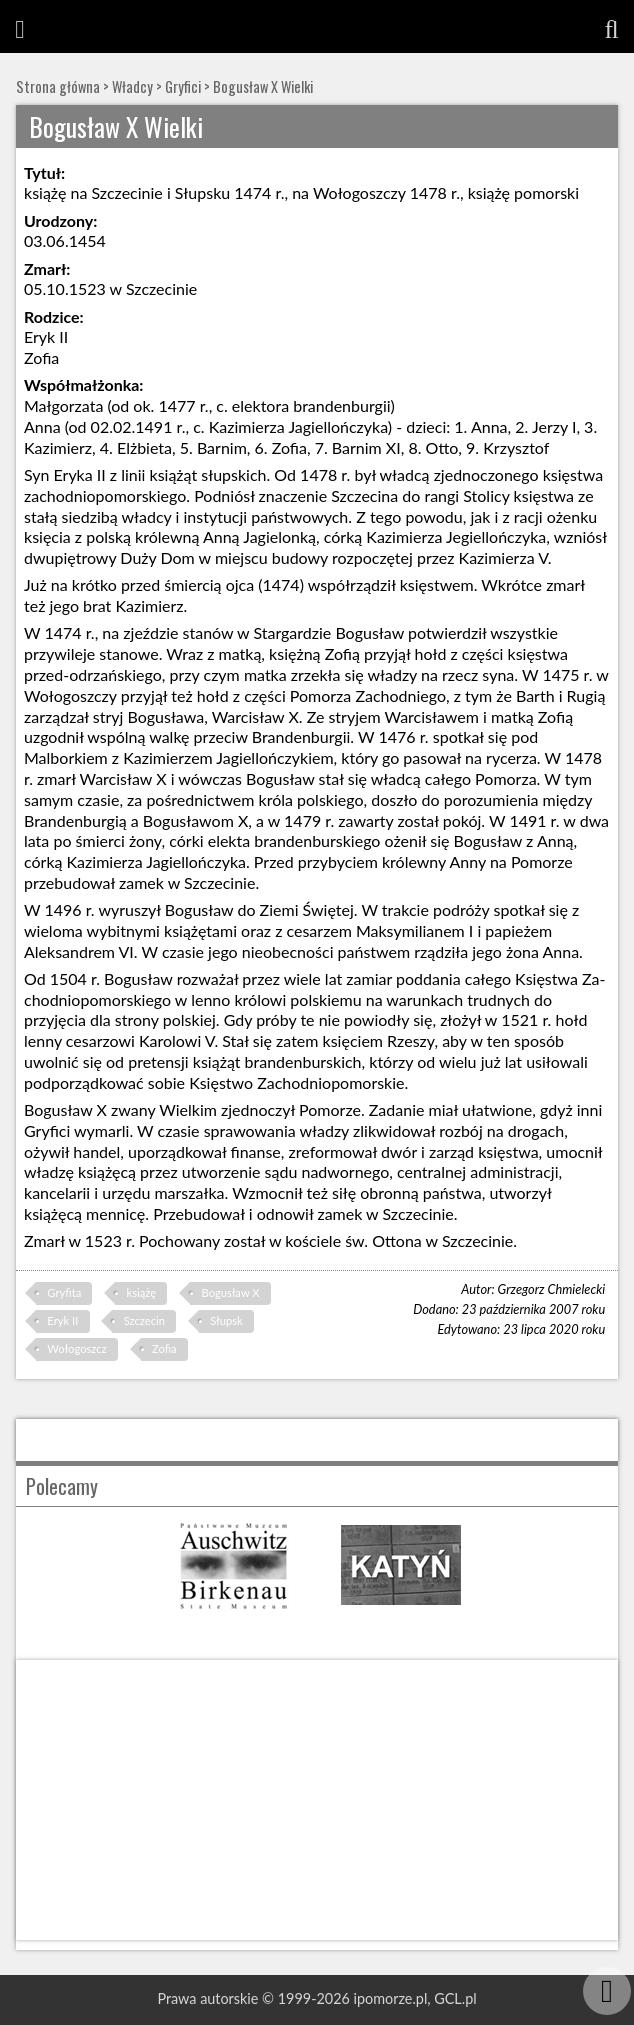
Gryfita (64, 1292)
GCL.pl (455, 1998)
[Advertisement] (317, 1800)
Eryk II (62, 1320)
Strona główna (58, 86)
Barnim (222, 447)
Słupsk (226, 1320)
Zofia (164, 1348)
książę (142, 1292)
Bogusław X (231, 1292)
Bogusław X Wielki (263, 86)
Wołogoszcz (76, 1348)
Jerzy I (554, 426)
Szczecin (144, 1320)
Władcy (132, 86)
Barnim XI (366, 447)
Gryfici (183, 86)
